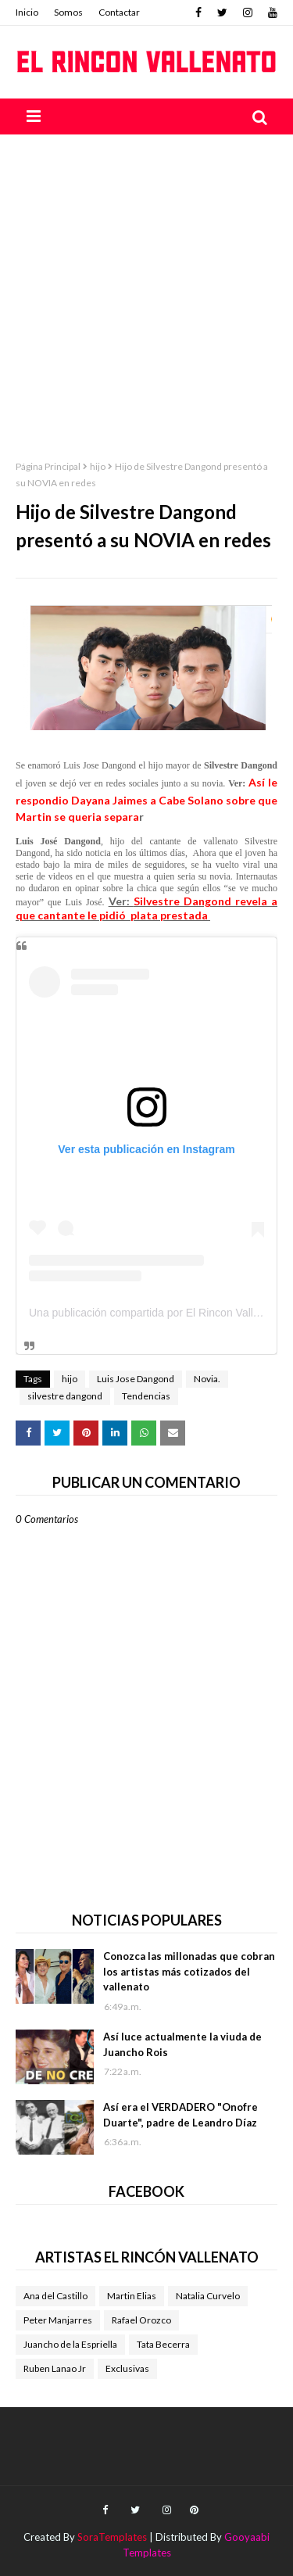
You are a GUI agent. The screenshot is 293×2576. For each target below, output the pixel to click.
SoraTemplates (112, 2537)
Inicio (27, 12)
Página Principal (48, 466)
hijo (97, 466)
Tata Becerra (163, 2344)
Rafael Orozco (141, 2320)
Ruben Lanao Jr (54, 2368)
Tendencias (146, 1396)
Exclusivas (127, 2368)
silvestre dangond (64, 1396)
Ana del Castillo (55, 2296)
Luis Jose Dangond (135, 1379)
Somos (68, 12)
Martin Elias (131, 2296)
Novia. (207, 1379)
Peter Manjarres (57, 2320)
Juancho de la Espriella (70, 2344)
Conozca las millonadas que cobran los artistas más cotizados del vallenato (189, 1971)
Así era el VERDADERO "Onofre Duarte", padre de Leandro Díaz (180, 2115)
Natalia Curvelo (208, 2296)
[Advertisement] (146, 288)
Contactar (119, 12)
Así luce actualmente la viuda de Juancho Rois (182, 2044)
